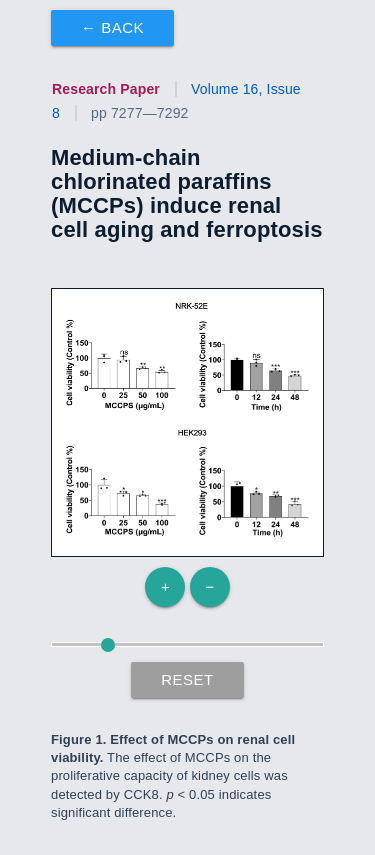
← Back (112, 27)
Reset (187, 679)
